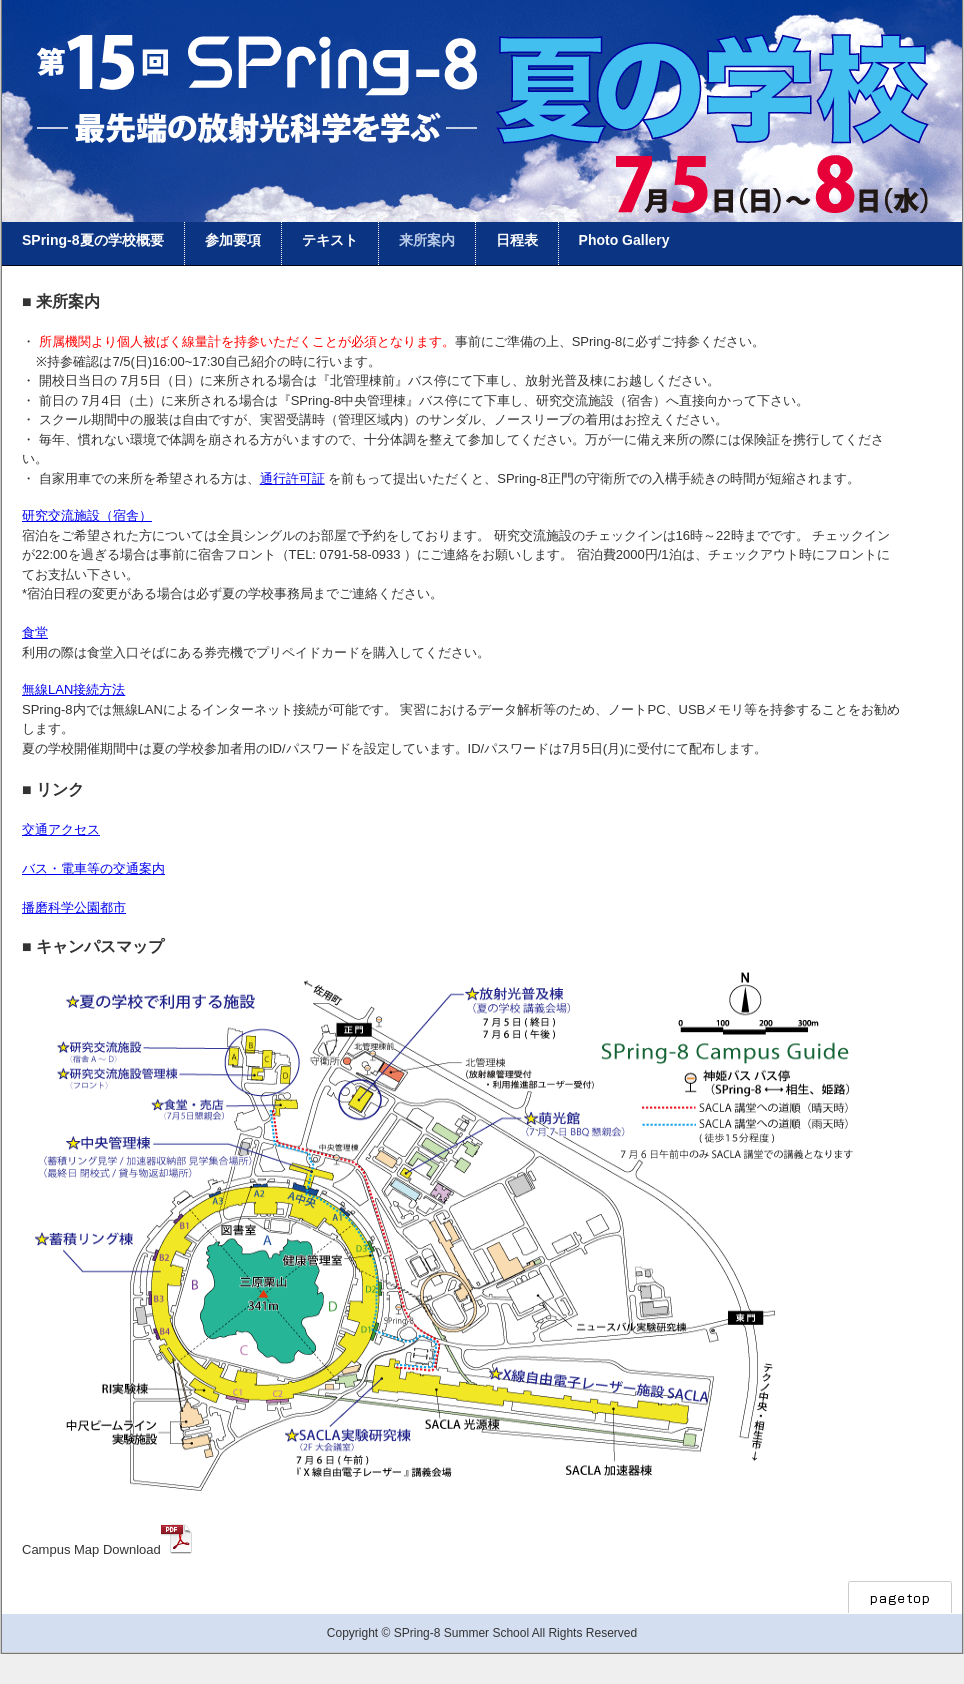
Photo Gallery (624, 240)
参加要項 (233, 240)
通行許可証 (292, 478)
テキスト (330, 240)
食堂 (35, 632)
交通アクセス (61, 829)
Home (482, 45)
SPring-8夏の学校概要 (93, 240)
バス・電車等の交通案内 (93, 868)
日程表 (517, 240)
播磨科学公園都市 (74, 907)
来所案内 (427, 240)
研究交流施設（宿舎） (87, 515)
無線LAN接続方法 (73, 689)
